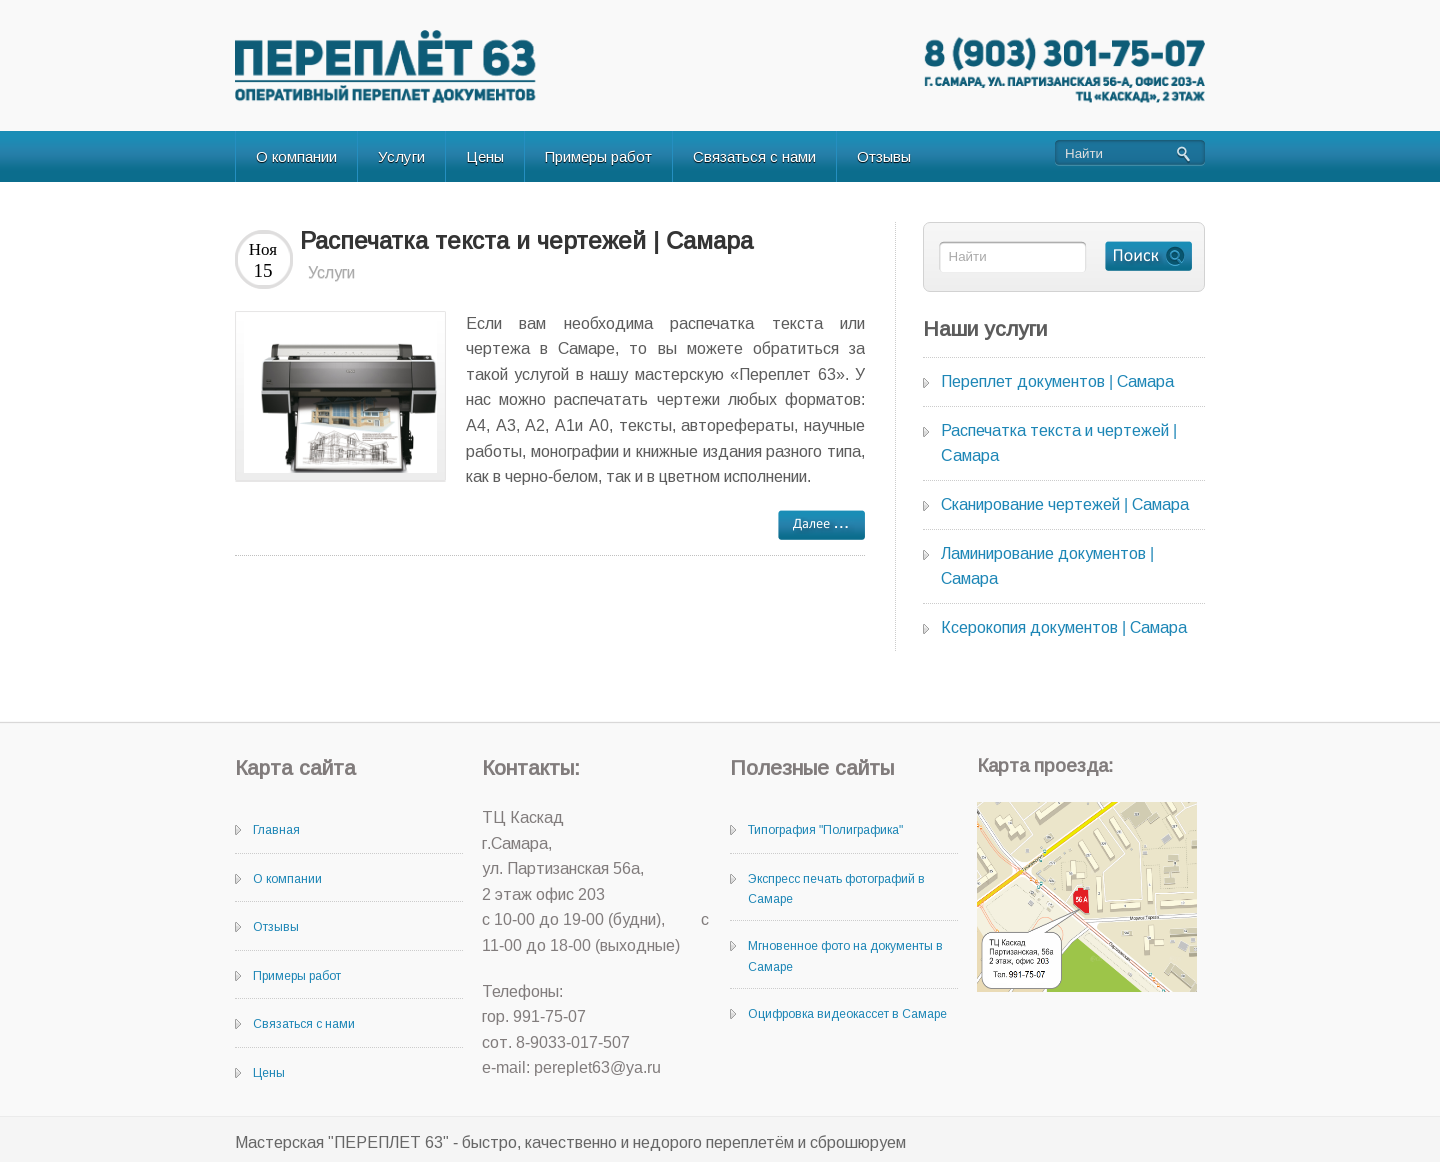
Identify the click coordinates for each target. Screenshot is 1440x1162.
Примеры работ (598, 156)
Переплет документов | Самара (1057, 381)
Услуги (401, 156)
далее (821, 525)
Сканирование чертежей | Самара (1065, 504)
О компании (296, 156)
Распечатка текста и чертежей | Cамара (526, 240)
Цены (485, 156)
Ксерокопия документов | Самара (1064, 627)
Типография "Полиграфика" (825, 830)
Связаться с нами (754, 156)
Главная (276, 830)
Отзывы (884, 156)
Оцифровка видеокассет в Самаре (847, 1014)
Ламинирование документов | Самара (1047, 566)
